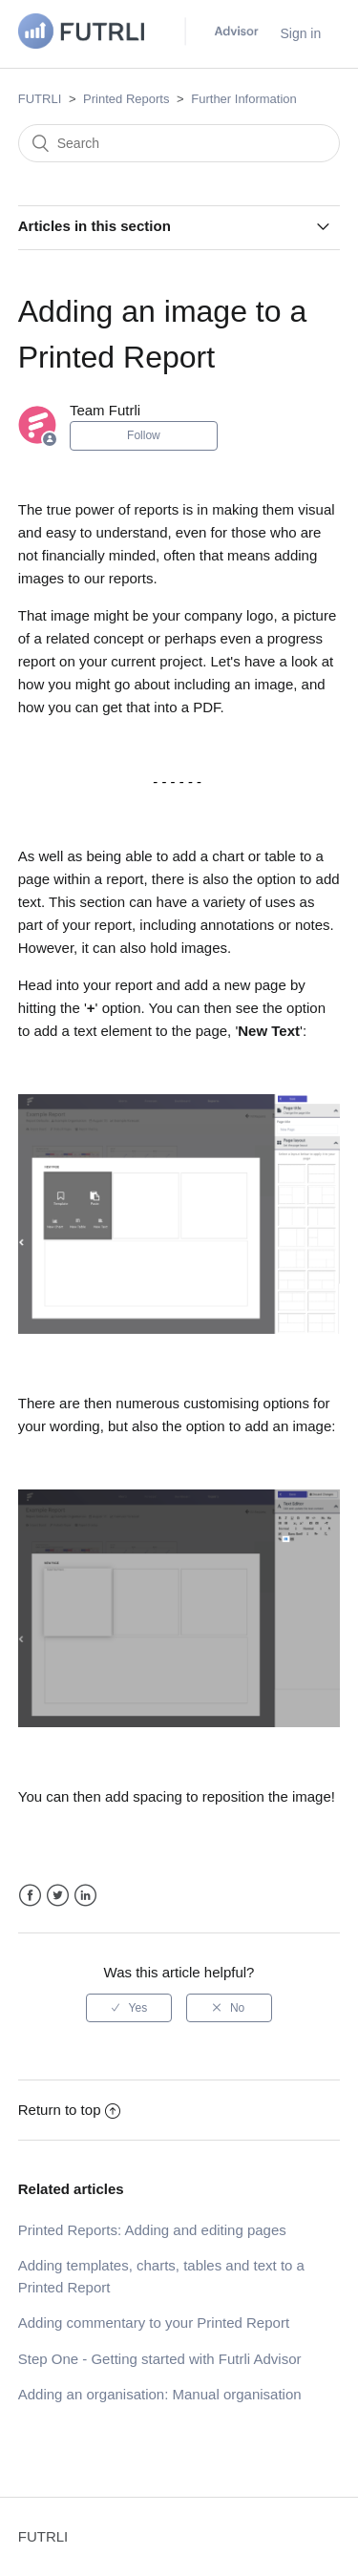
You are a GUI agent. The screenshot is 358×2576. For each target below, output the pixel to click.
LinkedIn (85, 1896)
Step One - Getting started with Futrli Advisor (160, 2359)
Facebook (30, 1896)
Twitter (58, 1896)
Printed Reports (126, 99)
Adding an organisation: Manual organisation (160, 2394)
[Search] (179, 143)
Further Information (244, 99)
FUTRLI (40, 99)
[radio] (129, 2008)
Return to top (69, 2109)
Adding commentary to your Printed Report (153, 2322)
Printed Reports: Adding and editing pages (152, 2230)
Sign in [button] (300, 33)
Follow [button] (143, 435)
